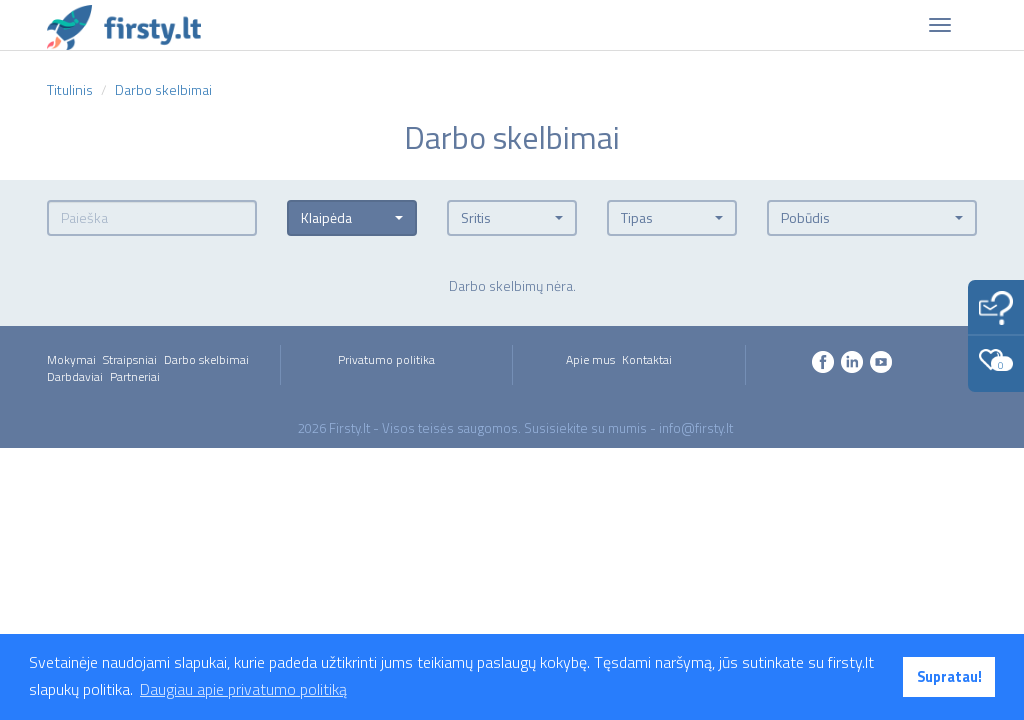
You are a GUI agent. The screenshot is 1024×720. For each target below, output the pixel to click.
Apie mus (590, 359)
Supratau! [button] (949, 677)
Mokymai (71, 359)
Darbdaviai (75, 376)
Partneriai (135, 376)
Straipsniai (130, 359)
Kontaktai (647, 359)
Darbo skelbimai (206, 359)
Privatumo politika (386, 359)
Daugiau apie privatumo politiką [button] (243, 689)
